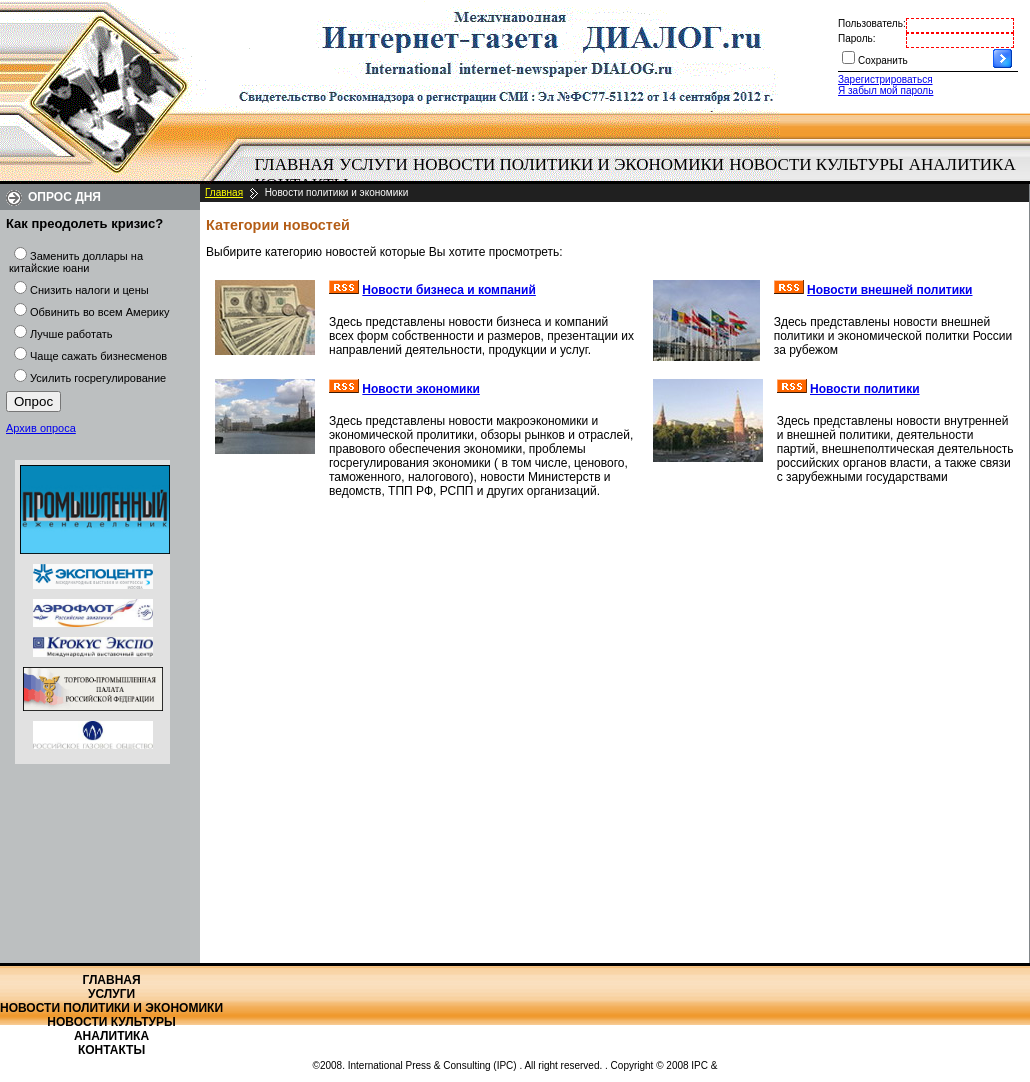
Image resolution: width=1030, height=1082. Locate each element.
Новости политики (865, 389)
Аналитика (962, 164)
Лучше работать (71, 334)
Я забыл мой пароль (885, 90)
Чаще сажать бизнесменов (98, 356)
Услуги (373, 164)
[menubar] (640, 175)
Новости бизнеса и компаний (449, 290)
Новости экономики (421, 389)
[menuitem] (294, 165)
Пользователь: (872, 23)
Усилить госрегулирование (98, 378)
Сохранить (883, 60)
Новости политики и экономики (568, 164)
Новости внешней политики (890, 290)
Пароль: (856, 38)
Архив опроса (41, 428)
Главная (295, 164)
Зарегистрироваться (885, 79)
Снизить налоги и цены (89, 290)
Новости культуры (816, 164)
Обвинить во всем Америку (99, 312)
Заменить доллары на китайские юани (76, 262)
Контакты (111, 1050)
